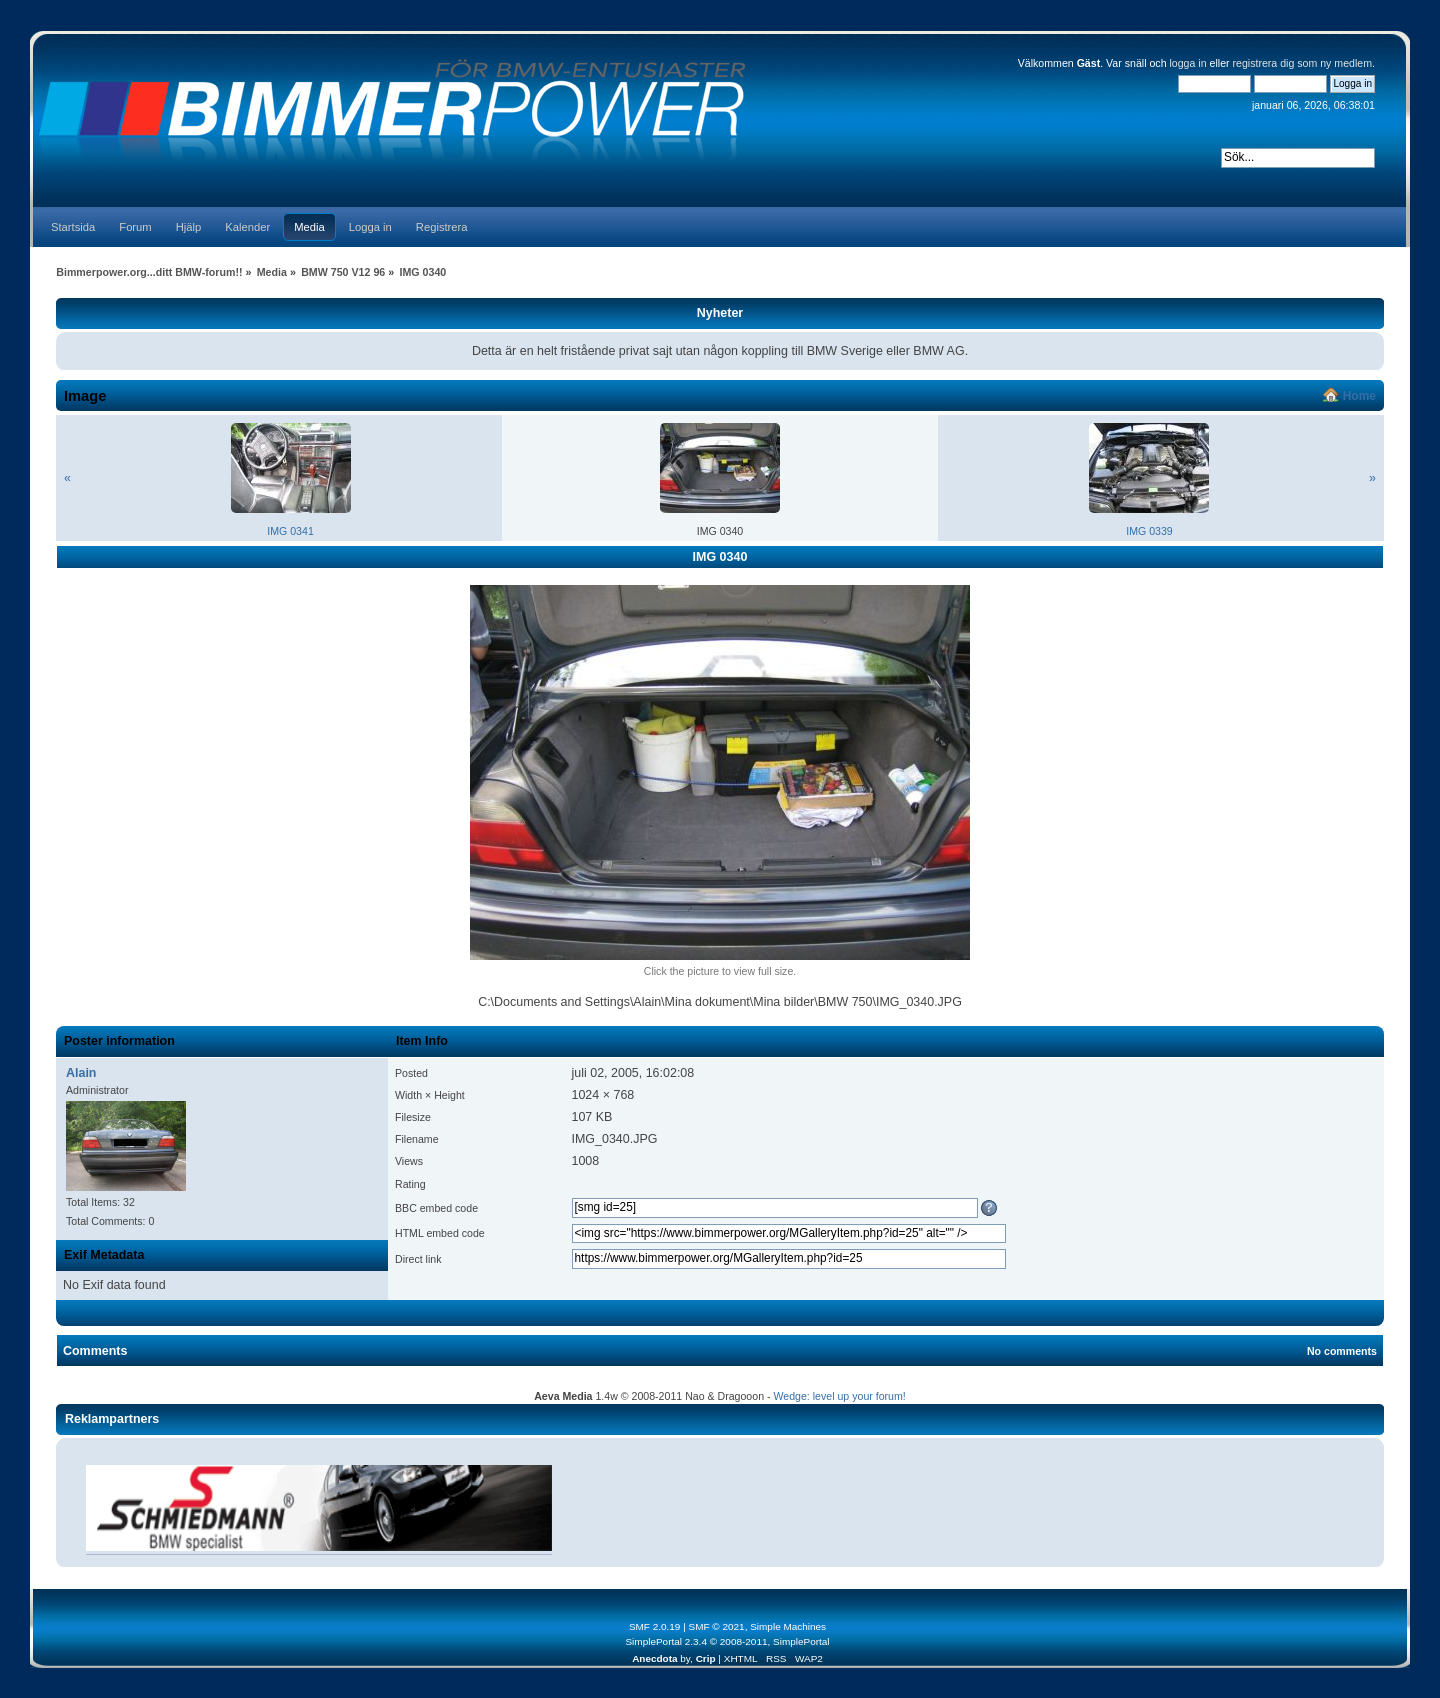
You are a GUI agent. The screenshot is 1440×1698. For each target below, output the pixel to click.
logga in (1187, 63)
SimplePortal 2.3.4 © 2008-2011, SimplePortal (727, 1641)
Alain (81, 1073)
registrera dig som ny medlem (1303, 63)
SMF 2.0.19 (655, 1626)
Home (1359, 396)
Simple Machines (788, 1626)
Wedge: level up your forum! (839, 1396)
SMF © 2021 (717, 1626)
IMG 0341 (290, 531)
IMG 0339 (1149, 531)
